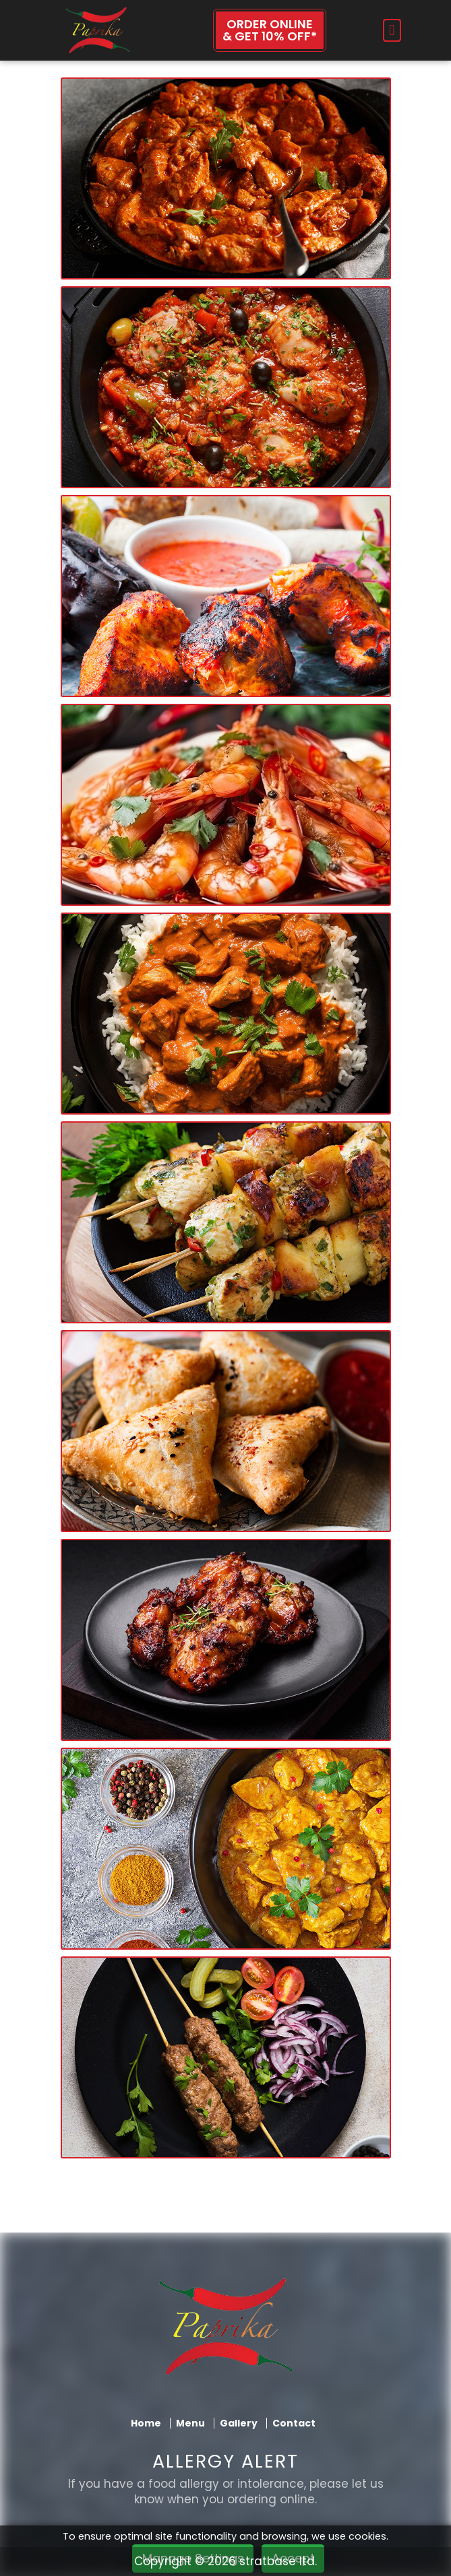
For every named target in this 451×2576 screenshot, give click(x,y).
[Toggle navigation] (391, 30)
